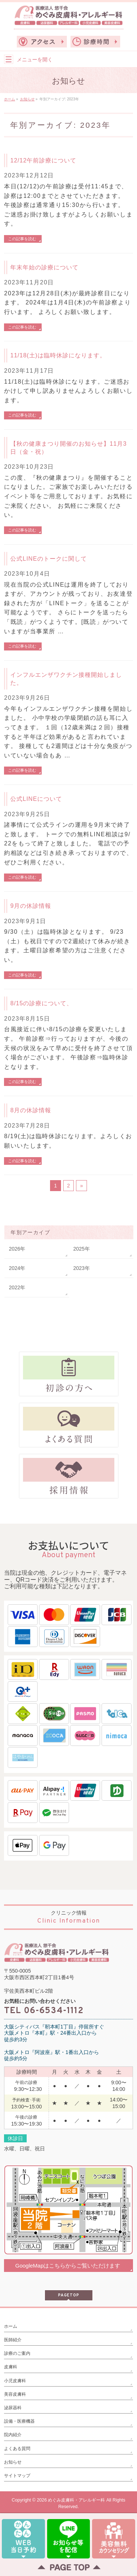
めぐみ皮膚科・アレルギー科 (76, 2500)
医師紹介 (13, 2339)
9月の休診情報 (30, 906)
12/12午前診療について (43, 160)
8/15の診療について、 (41, 1003)
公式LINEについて (36, 799)
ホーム (10, 2326)
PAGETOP (68, 2295)
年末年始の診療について (44, 267)
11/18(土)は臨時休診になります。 (58, 355)
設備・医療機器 (19, 2421)
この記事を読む (22, 239)
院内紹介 (13, 2434)
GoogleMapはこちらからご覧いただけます (68, 2265)
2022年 (17, 1287)
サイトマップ (17, 2475)
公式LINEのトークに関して (48, 559)
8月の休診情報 (30, 1110)
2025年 (81, 1249)
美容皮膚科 (15, 2394)
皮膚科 (10, 2366)
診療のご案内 (17, 2353)
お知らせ (13, 2462)
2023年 (81, 1268)
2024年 (17, 1268)
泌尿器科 (13, 2407)
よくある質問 (17, 2448)
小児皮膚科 (15, 2380)
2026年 (17, 1249)
